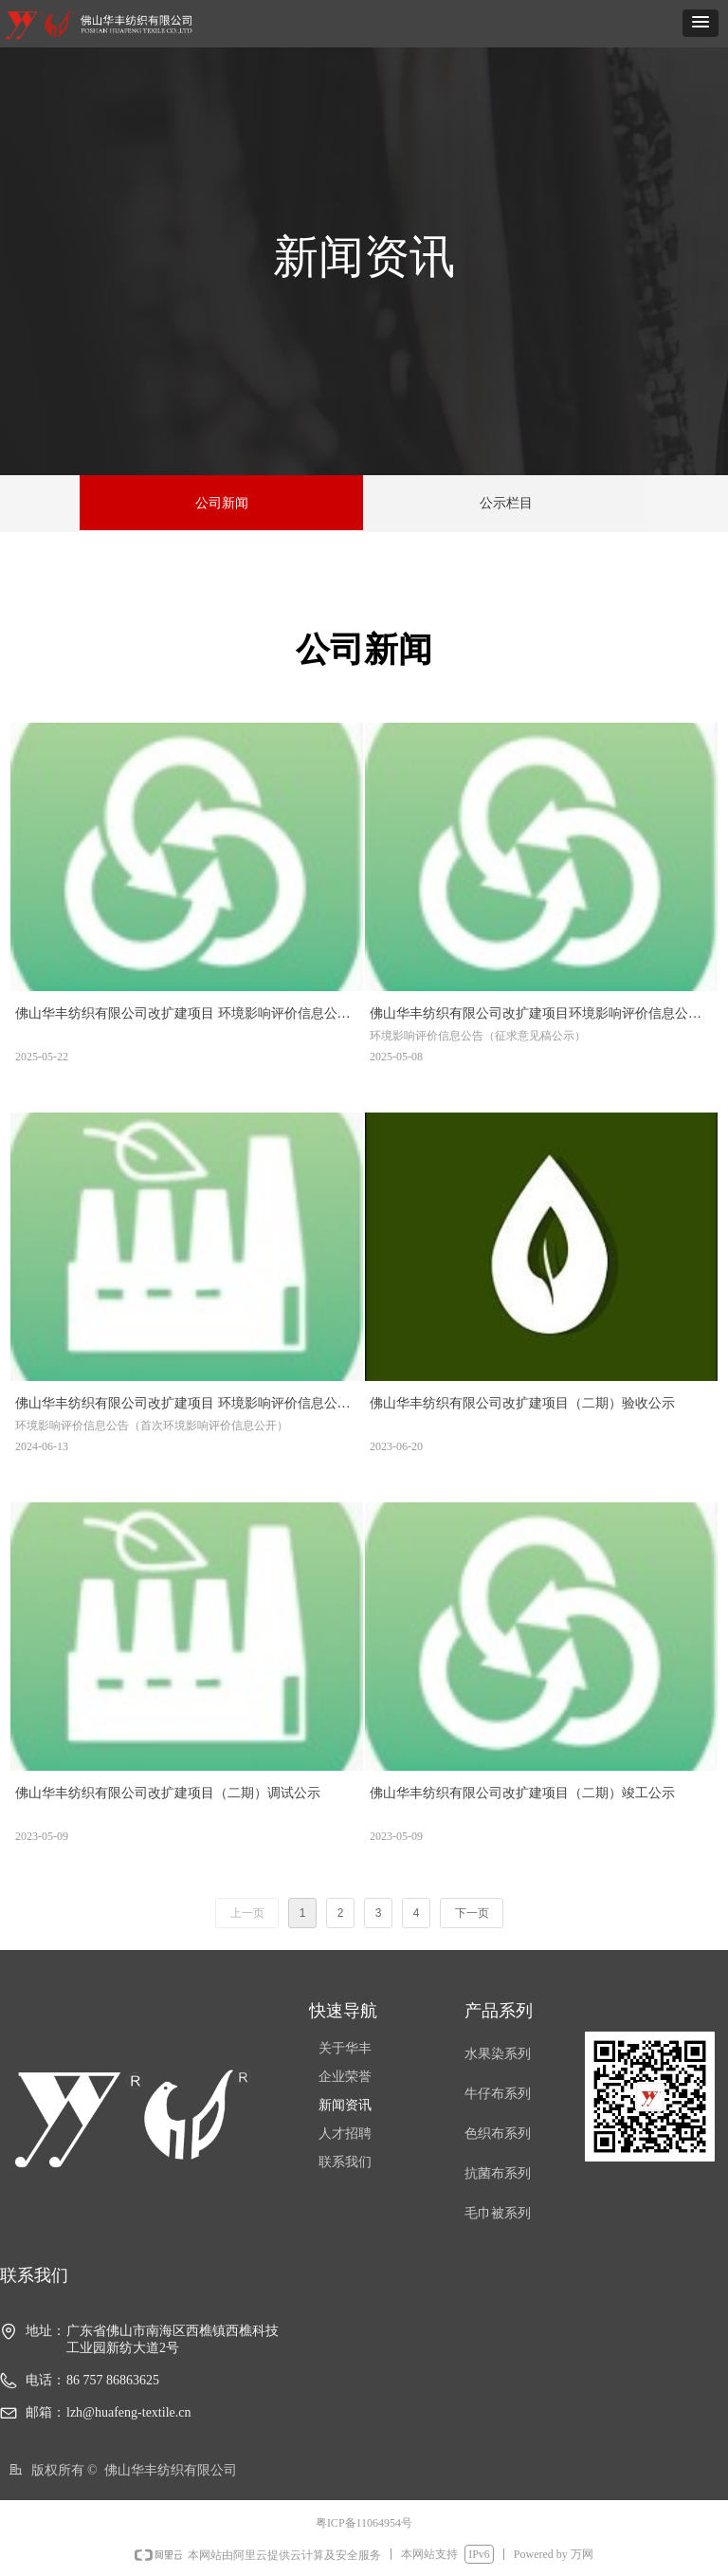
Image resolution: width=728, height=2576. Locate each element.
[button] (700, 23)
